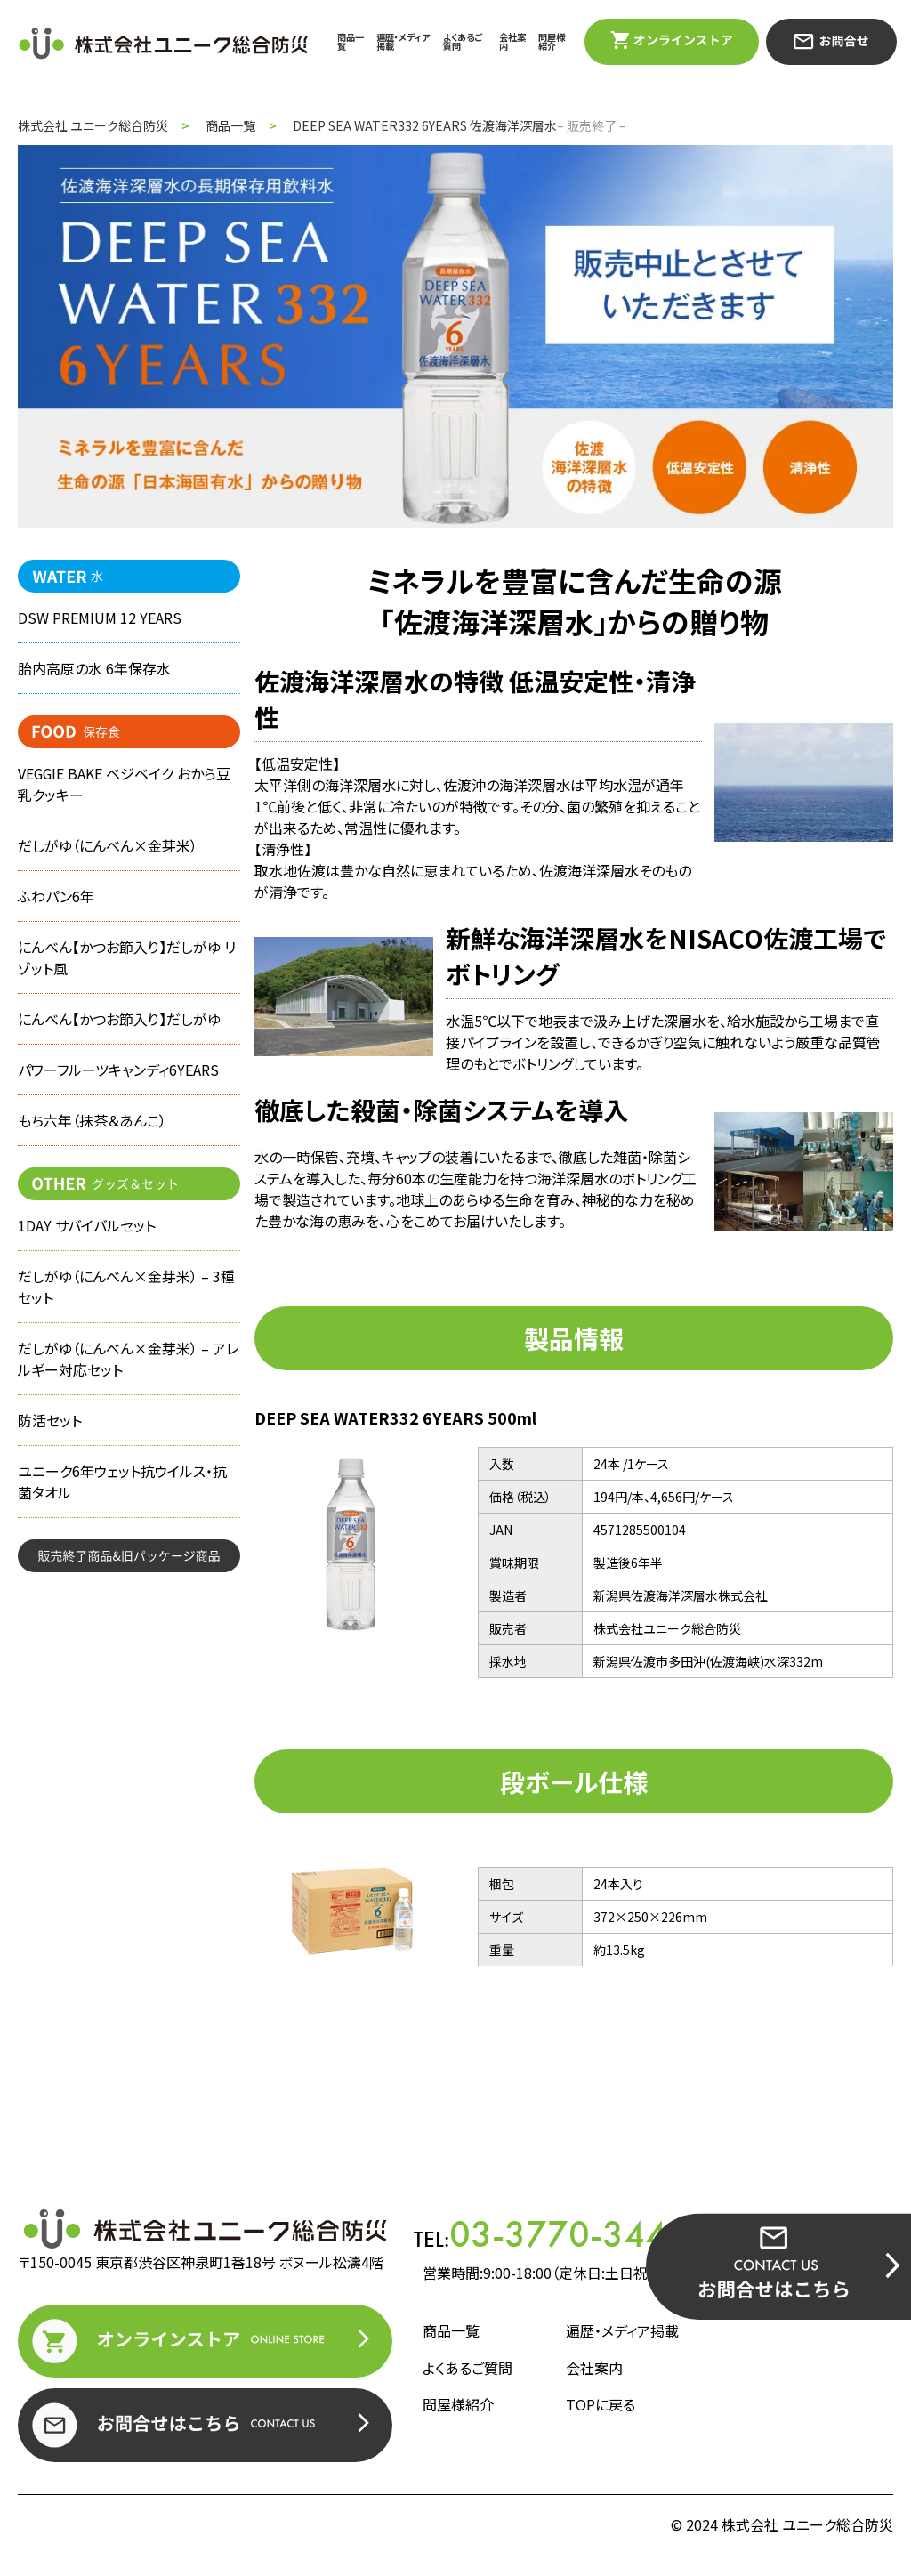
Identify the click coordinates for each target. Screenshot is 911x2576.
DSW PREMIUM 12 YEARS (99, 617)
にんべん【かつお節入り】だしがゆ (119, 1019)
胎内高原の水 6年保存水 (94, 668)
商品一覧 (350, 41)
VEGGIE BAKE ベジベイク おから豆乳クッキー (125, 784)
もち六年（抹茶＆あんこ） (92, 1120)
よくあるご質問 (462, 41)
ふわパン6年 (56, 896)
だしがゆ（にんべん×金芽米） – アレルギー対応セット (128, 1358)
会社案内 (512, 41)
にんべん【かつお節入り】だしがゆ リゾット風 (127, 957)
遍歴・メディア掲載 (403, 41)
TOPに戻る (600, 2404)
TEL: (551, 2234)
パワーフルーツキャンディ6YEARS (118, 1069)
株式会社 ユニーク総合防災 (93, 125)
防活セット (50, 1420)
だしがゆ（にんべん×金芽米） (108, 845)
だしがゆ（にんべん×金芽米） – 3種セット (126, 1286)
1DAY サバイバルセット (87, 1225)
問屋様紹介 (551, 41)
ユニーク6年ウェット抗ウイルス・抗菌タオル (122, 1481)
